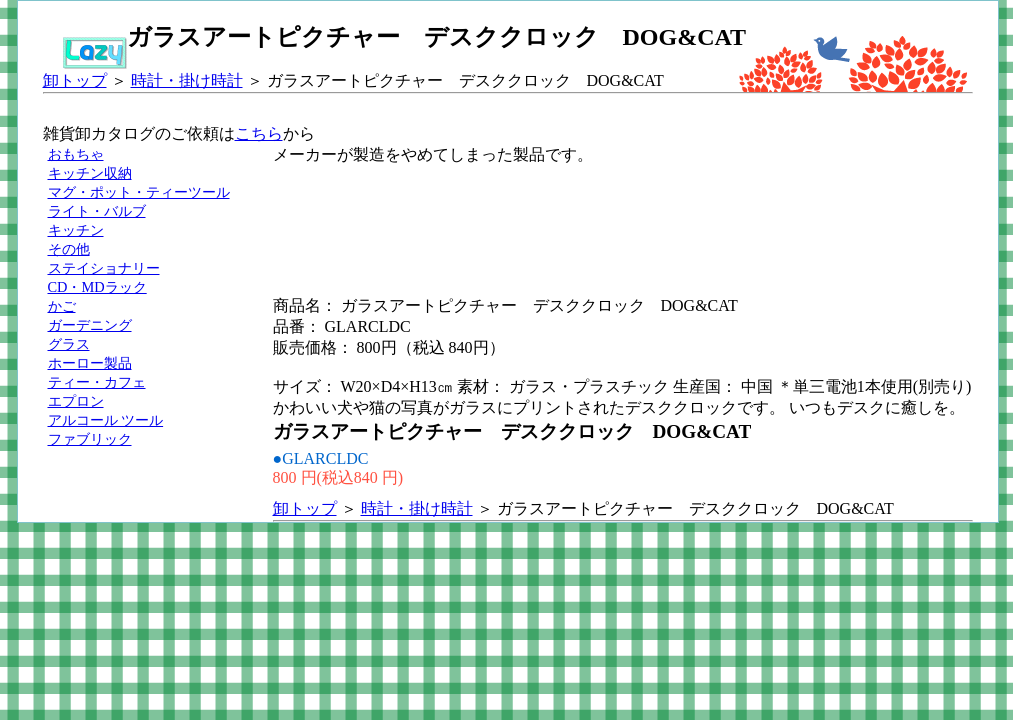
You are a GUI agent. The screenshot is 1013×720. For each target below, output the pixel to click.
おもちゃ (76, 154)
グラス (69, 344)
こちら (259, 133)
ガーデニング (90, 325)
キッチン (76, 230)
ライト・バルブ (97, 211)
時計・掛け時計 (187, 80)
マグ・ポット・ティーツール (139, 192)
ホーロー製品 (90, 363)
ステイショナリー (104, 268)
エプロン (76, 401)
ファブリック (90, 439)
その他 (69, 249)
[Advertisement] (637, 211)
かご (62, 306)
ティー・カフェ (97, 382)
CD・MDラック (97, 287)
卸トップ (75, 80)
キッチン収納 (90, 173)
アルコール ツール (106, 420)
